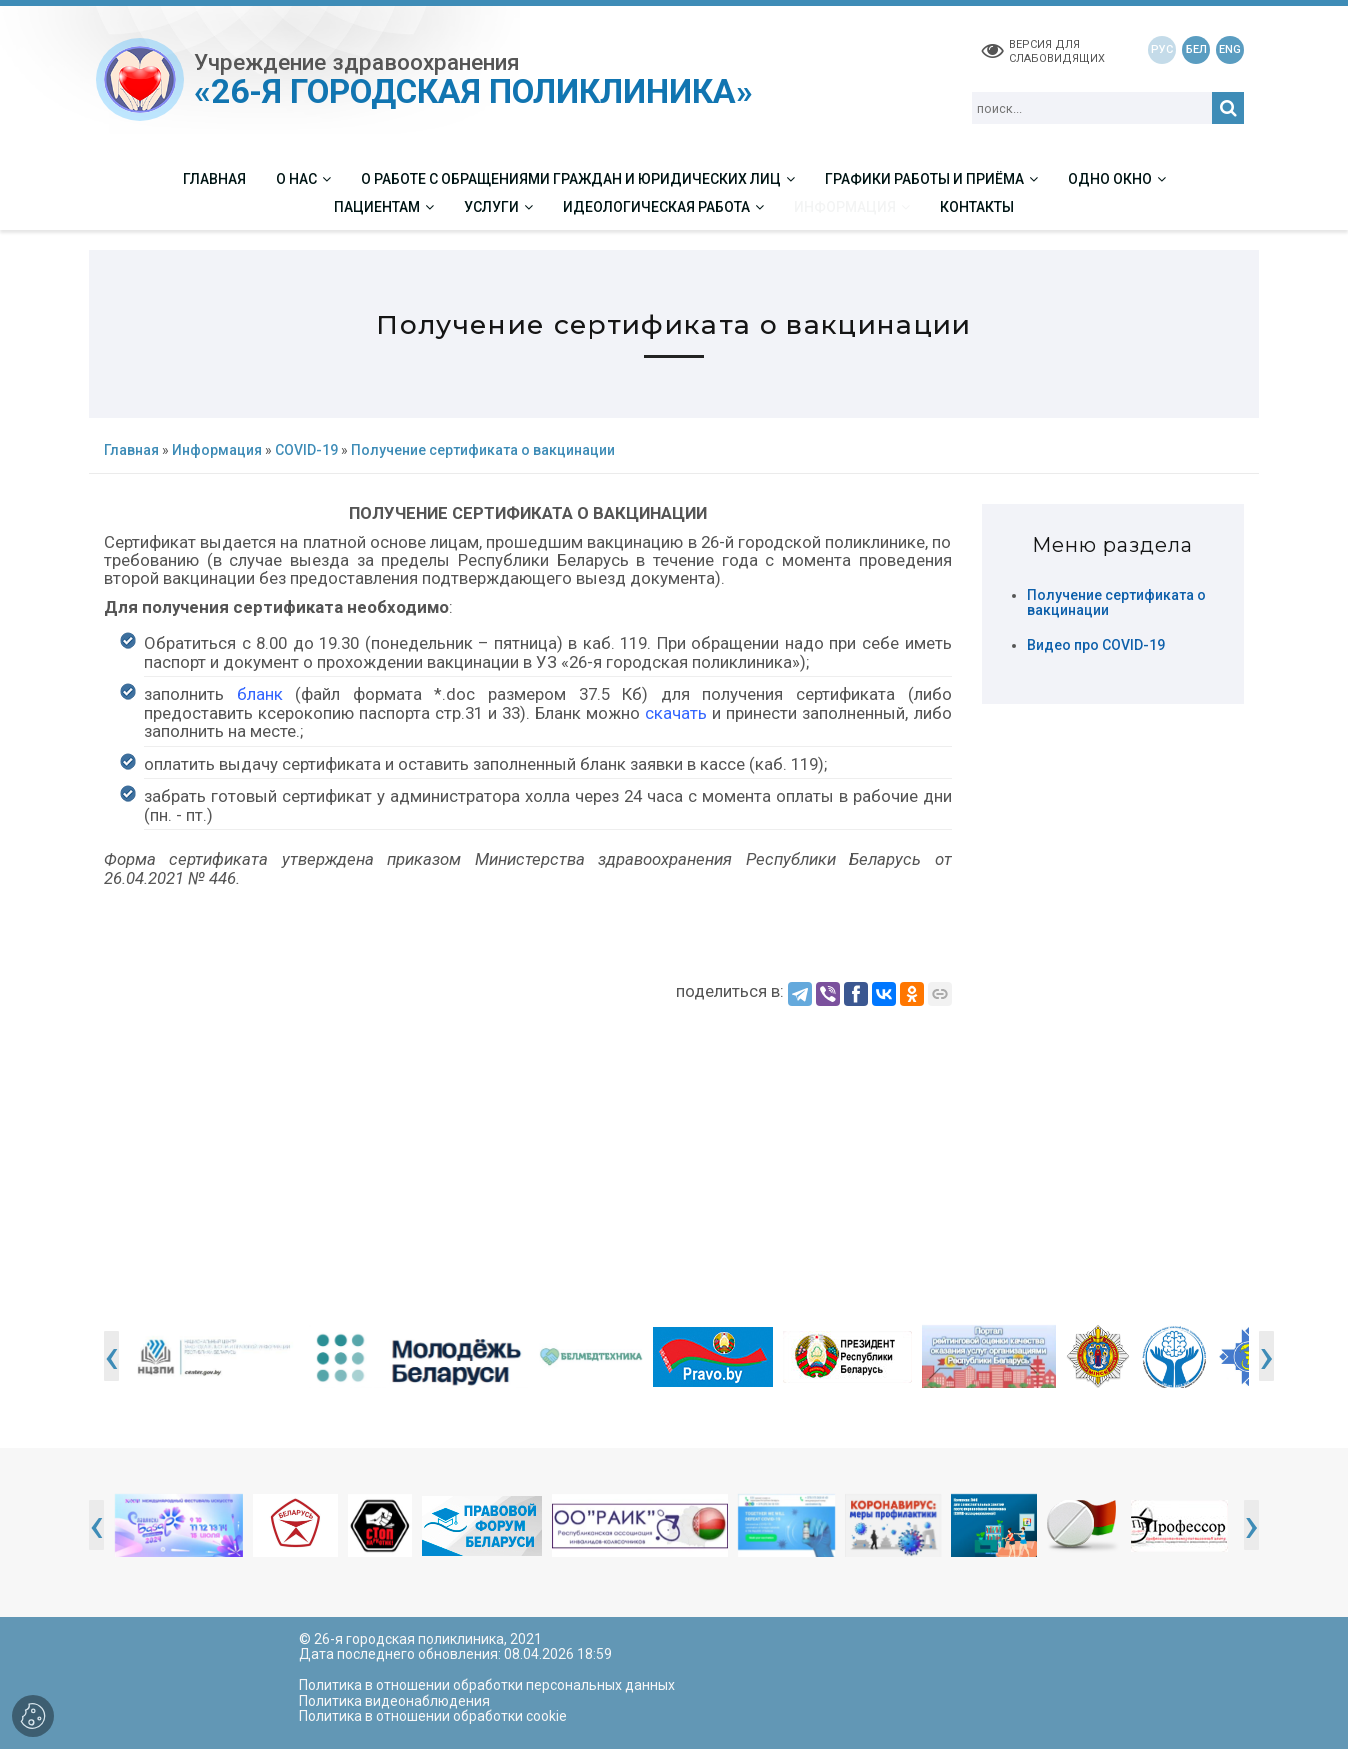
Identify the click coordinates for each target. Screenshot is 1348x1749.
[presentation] (111, 1356)
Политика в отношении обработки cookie (433, 1716)
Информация (217, 450)
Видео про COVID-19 (1096, 645)
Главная (131, 450)
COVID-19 (306, 450)
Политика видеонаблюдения (394, 1701)
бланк (260, 694)
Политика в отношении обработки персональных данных (487, 1685)
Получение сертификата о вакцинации (1116, 603)
